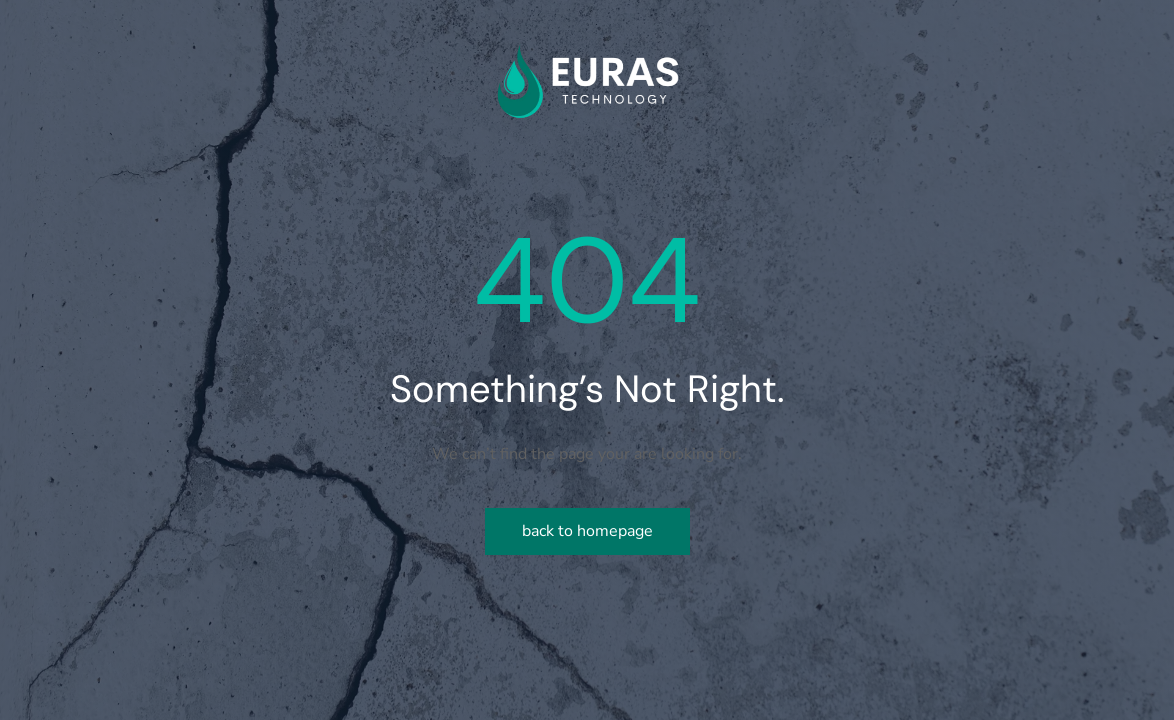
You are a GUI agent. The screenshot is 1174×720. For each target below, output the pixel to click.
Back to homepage (587, 531)
